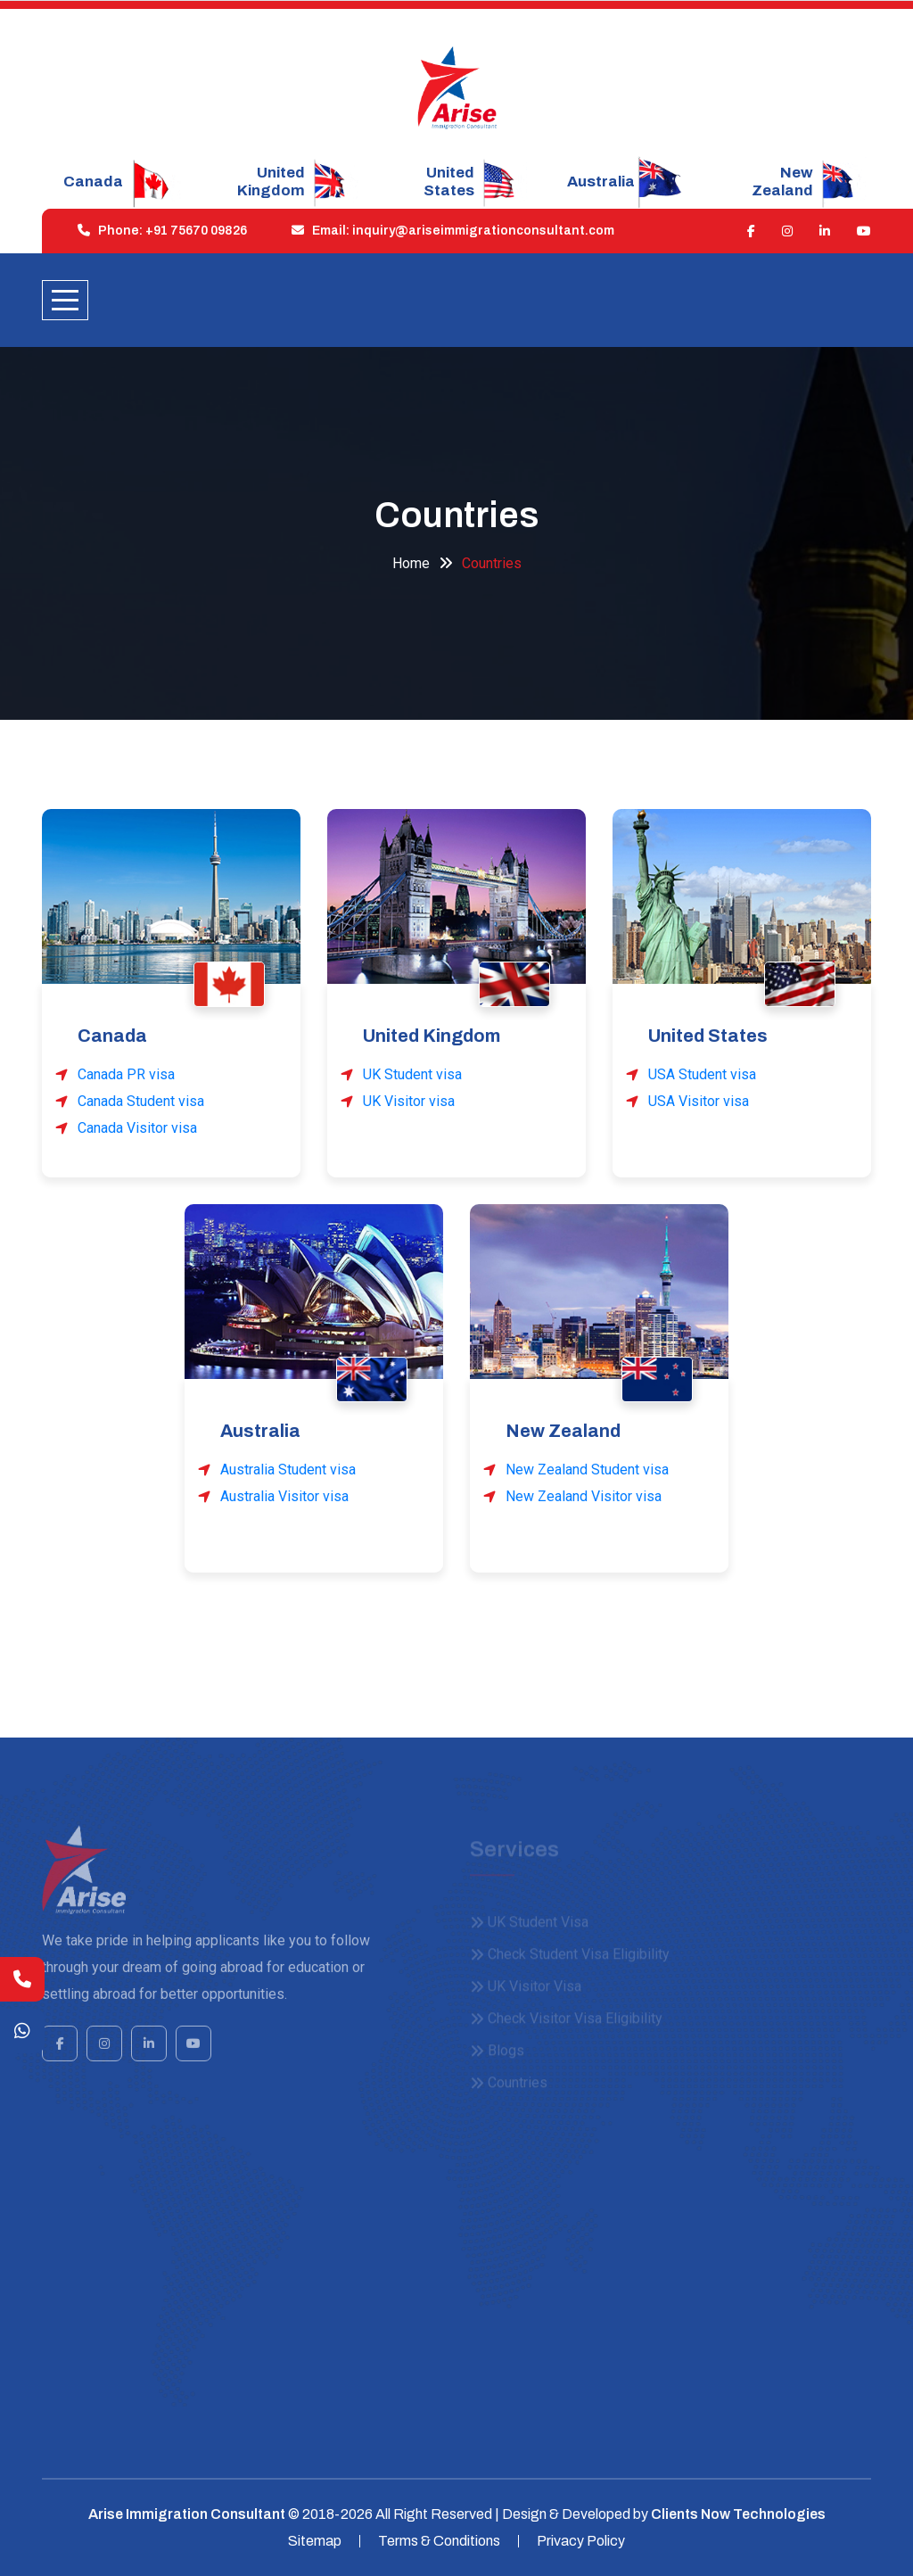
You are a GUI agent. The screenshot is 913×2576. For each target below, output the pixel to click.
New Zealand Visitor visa (584, 1496)
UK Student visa (412, 1074)
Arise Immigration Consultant (186, 2514)
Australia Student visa (288, 1469)
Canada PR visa (126, 1074)
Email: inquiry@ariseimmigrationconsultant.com (448, 230)
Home (411, 563)
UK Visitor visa (409, 1101)
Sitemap (314, 2540)
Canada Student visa (141, 1101)
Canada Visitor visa (137, 1127)
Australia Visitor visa (284, 1496)
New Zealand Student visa (587, 1469)
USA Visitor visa (698, 1101)
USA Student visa (702, 1074)
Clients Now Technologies (738, 2514)
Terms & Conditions (439, 2540)
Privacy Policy (581, 2540)
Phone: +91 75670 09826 (158, 230)
